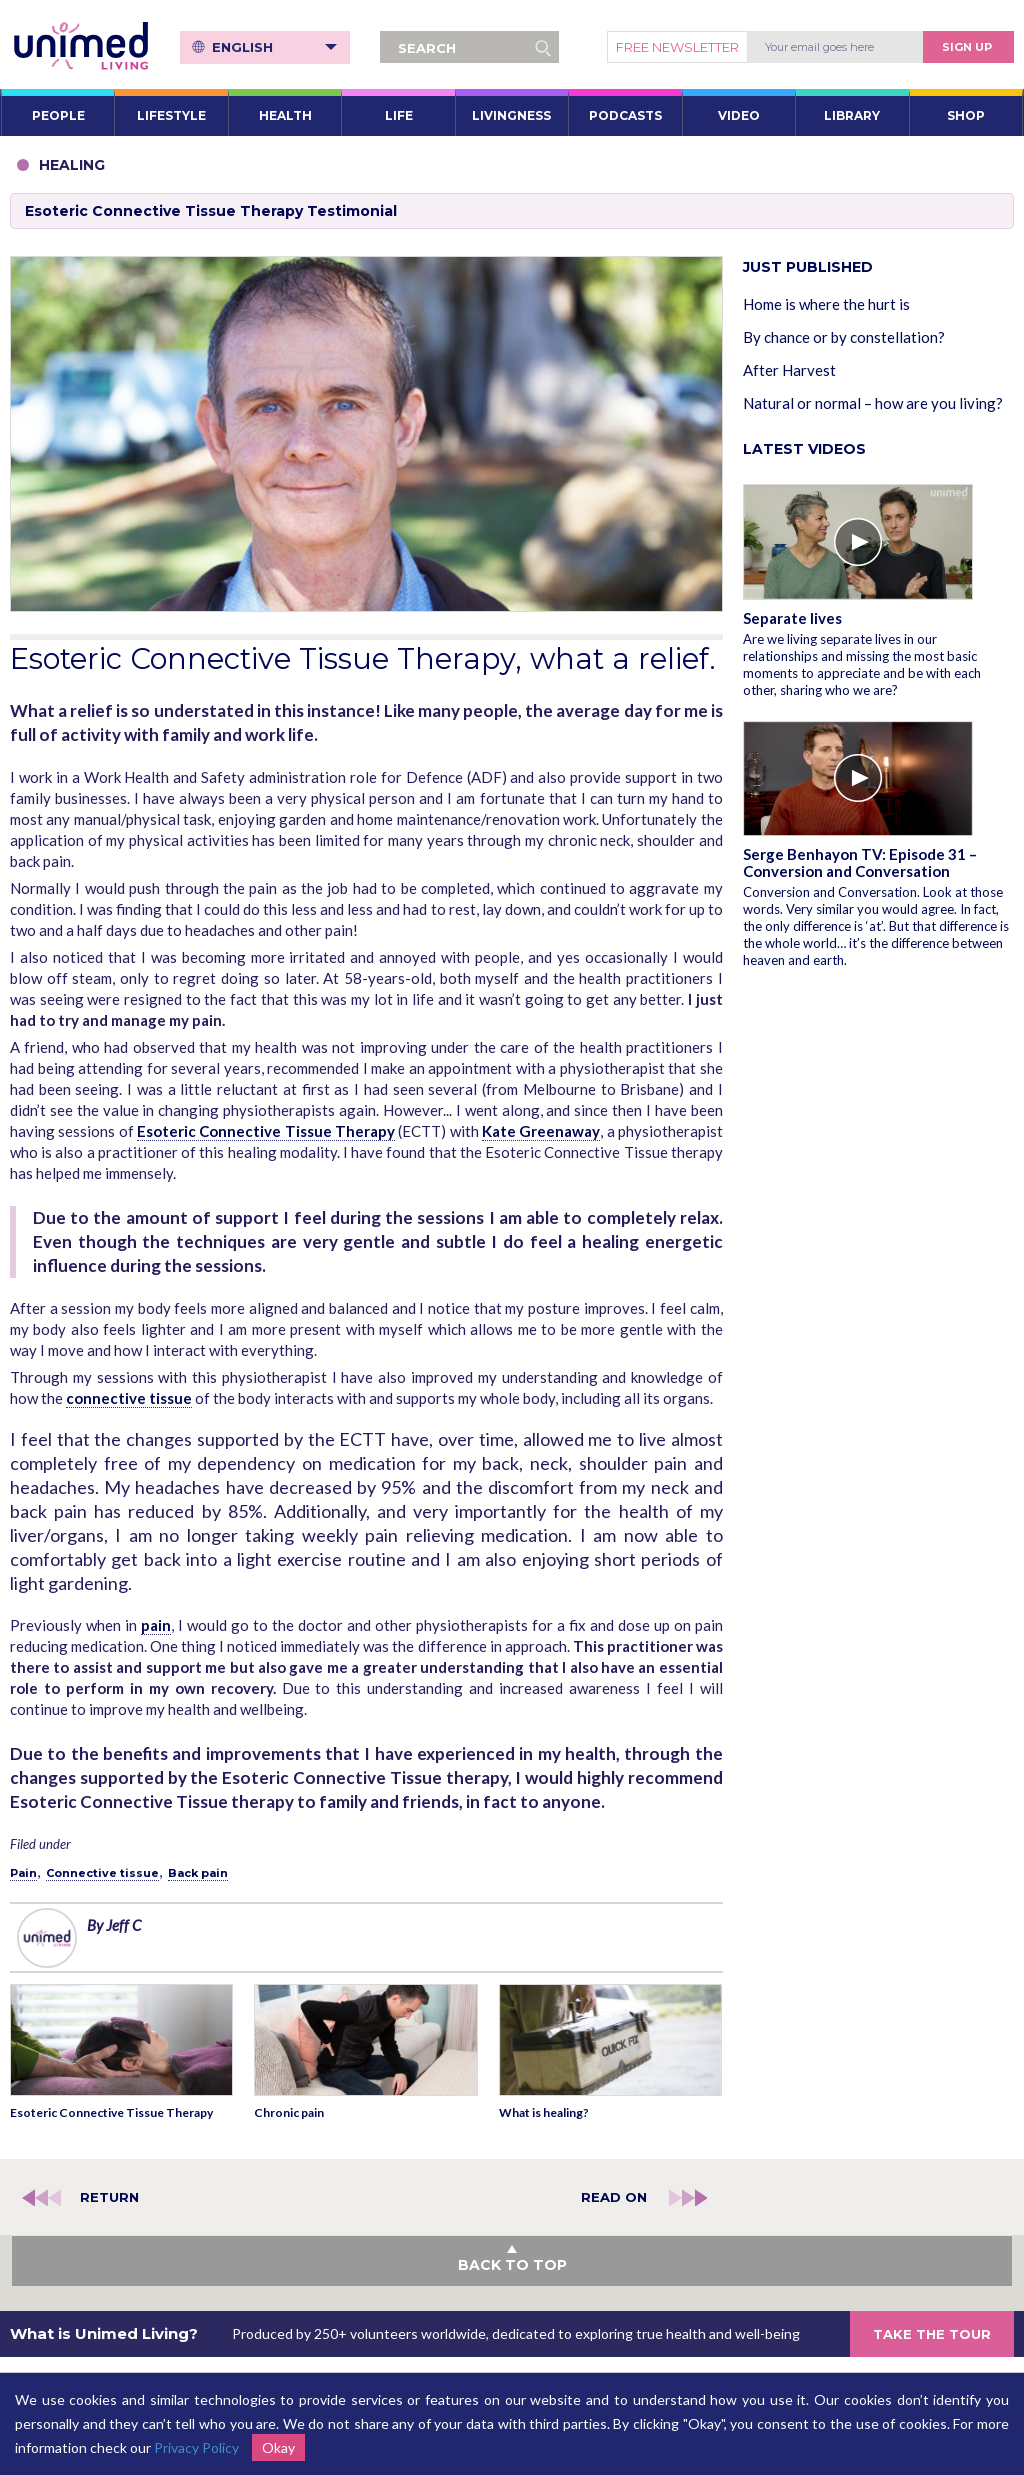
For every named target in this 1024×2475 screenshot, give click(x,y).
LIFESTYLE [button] (171, 115)
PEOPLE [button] (58, 115)
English (274, 47)
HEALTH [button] (285, 115)
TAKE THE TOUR (932, 2334)
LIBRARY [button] (852, 115)
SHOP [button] (966, 115)
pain (156, 1625)
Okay (278, 2447)
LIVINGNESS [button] (511, 115)
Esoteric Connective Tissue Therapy (266, 1131)
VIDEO (739, 115)
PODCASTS (625, 115)
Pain (23, 1873)
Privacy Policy (196, 2447)
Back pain (198, 1873)
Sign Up (967, 47)
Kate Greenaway (541, 1131)
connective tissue (129, 1398)
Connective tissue (102, 1873)
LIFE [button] (399, 115)
